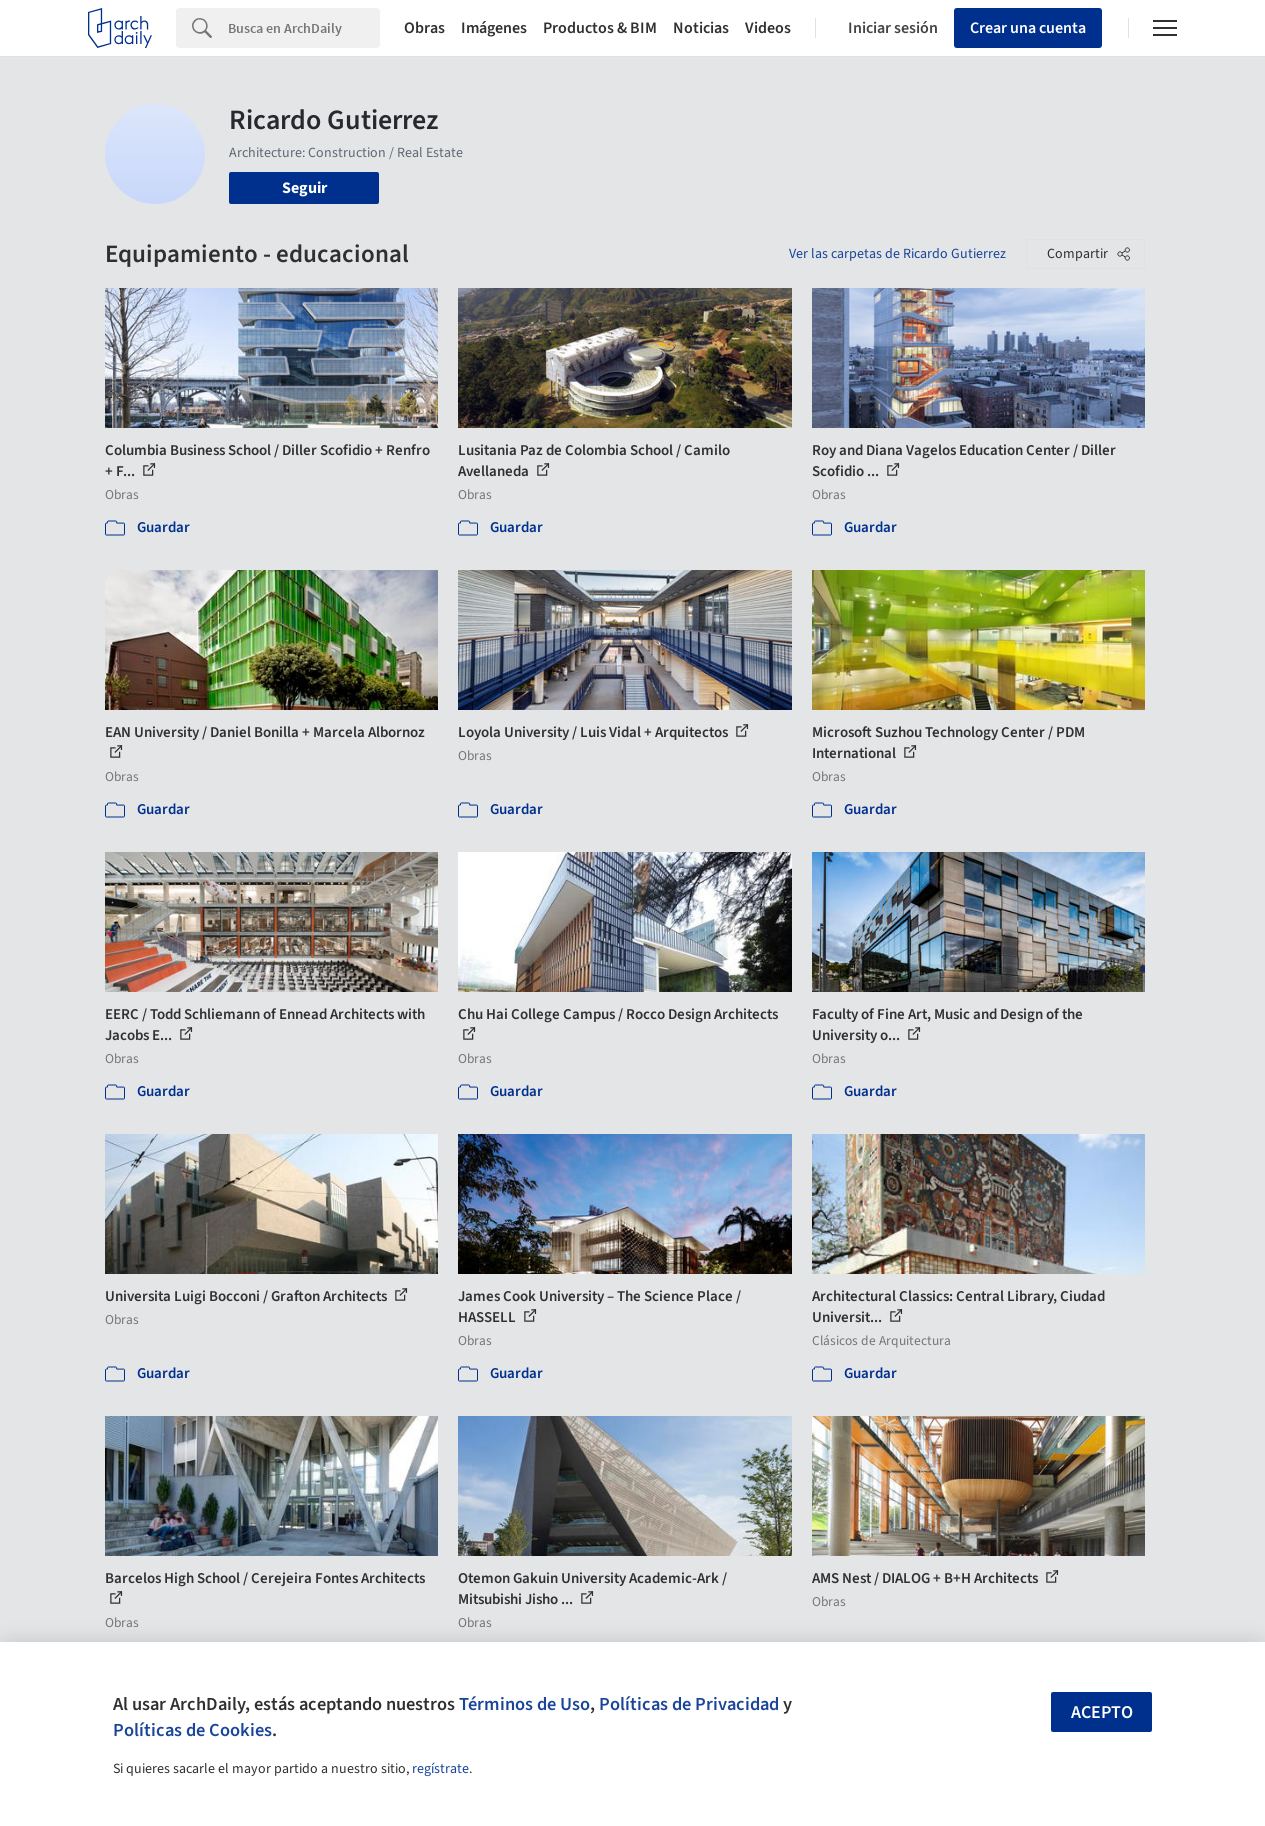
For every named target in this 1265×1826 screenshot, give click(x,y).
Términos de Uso (524, 1704)
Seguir (304, 188)
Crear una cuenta (1028, 28)
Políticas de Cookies (192, 1730)
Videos (768, 28)
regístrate (440, 1769)
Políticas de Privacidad (689, 1704)
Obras (424, 28)
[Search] (304, 28)
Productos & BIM (600, 28)
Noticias (701, 28)
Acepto (1102, 1712)
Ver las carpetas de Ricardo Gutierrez (897, 254)
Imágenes (494, 28)
